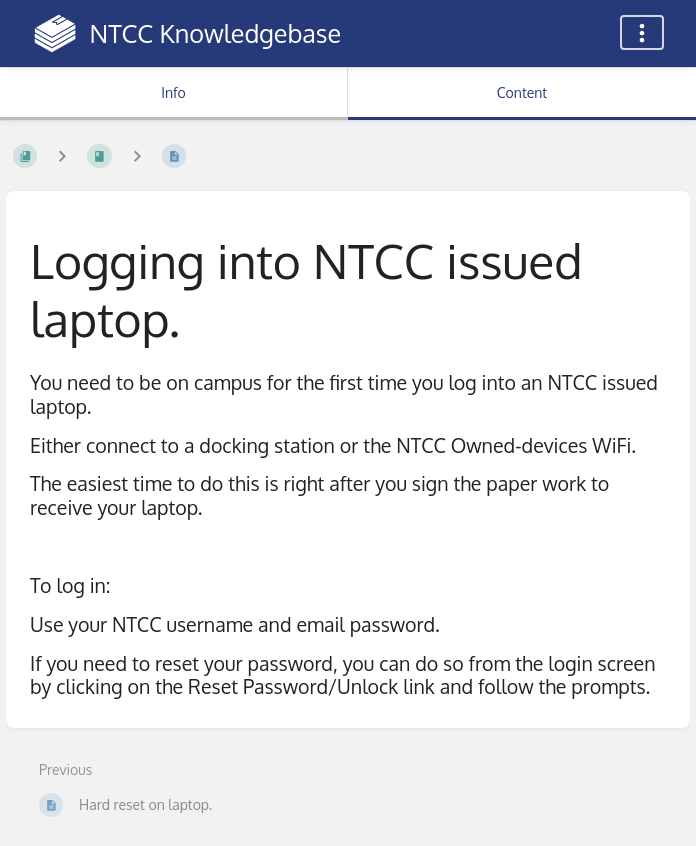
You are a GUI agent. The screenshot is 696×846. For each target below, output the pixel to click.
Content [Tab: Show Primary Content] (522, 92)
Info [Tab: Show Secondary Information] (173, 92)
